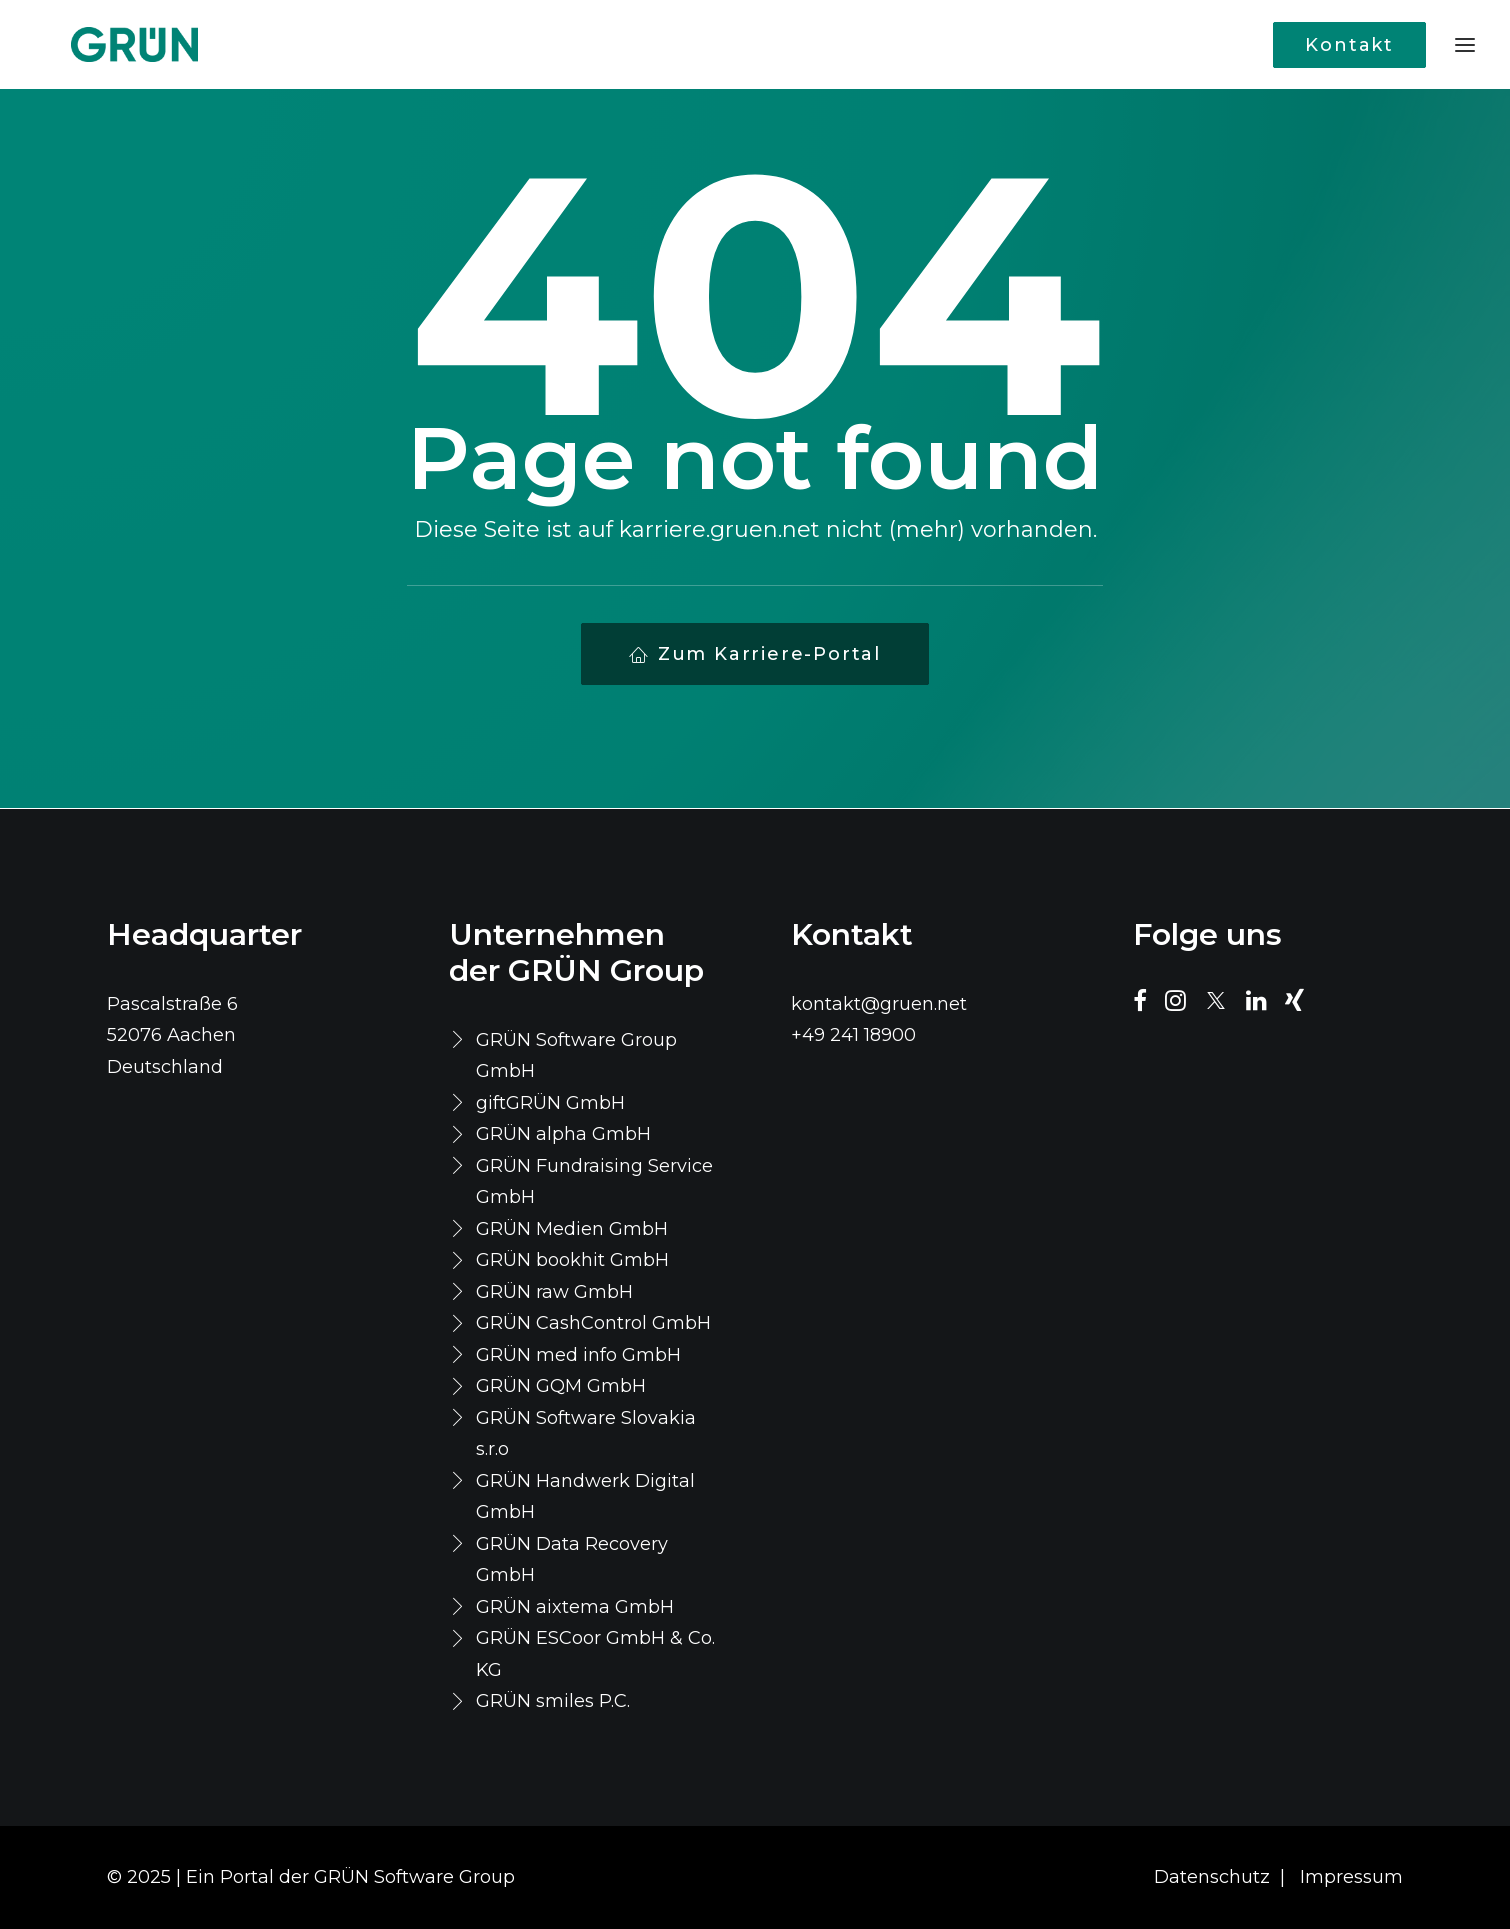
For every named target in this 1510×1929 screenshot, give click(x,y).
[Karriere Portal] (98, 44)
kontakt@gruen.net (879, 1004)
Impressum (1351, 1877)
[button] (1140, 1005)
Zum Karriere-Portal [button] (755, 654)
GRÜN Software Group (414, 1877)
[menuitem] (1354, 44)
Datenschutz (1212, 1877)
